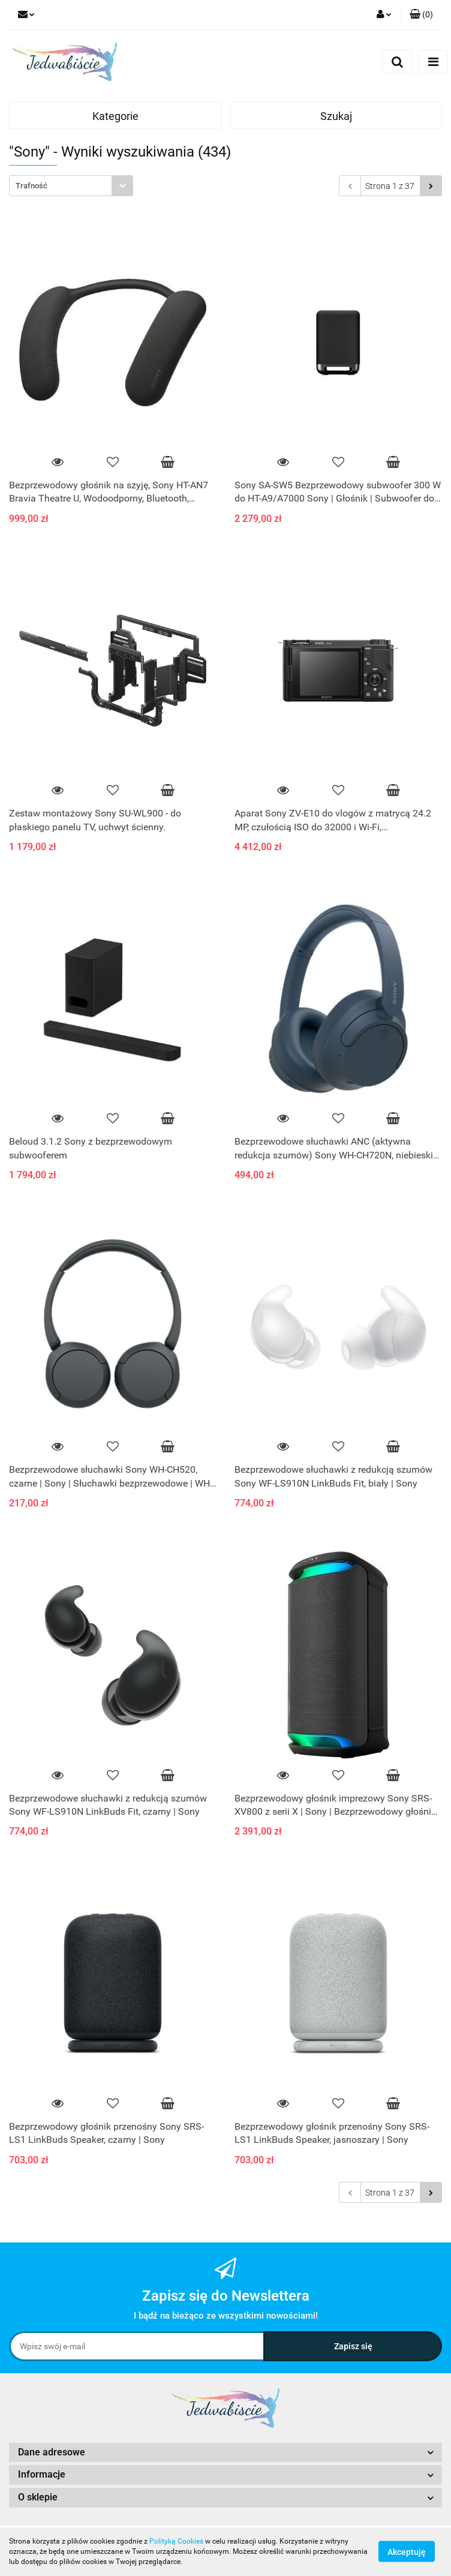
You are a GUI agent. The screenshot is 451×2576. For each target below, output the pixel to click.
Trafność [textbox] (31, 185)
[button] (421, 15)
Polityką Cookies (176, 2541)
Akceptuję (406, 2552)
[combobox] (71, 185)
